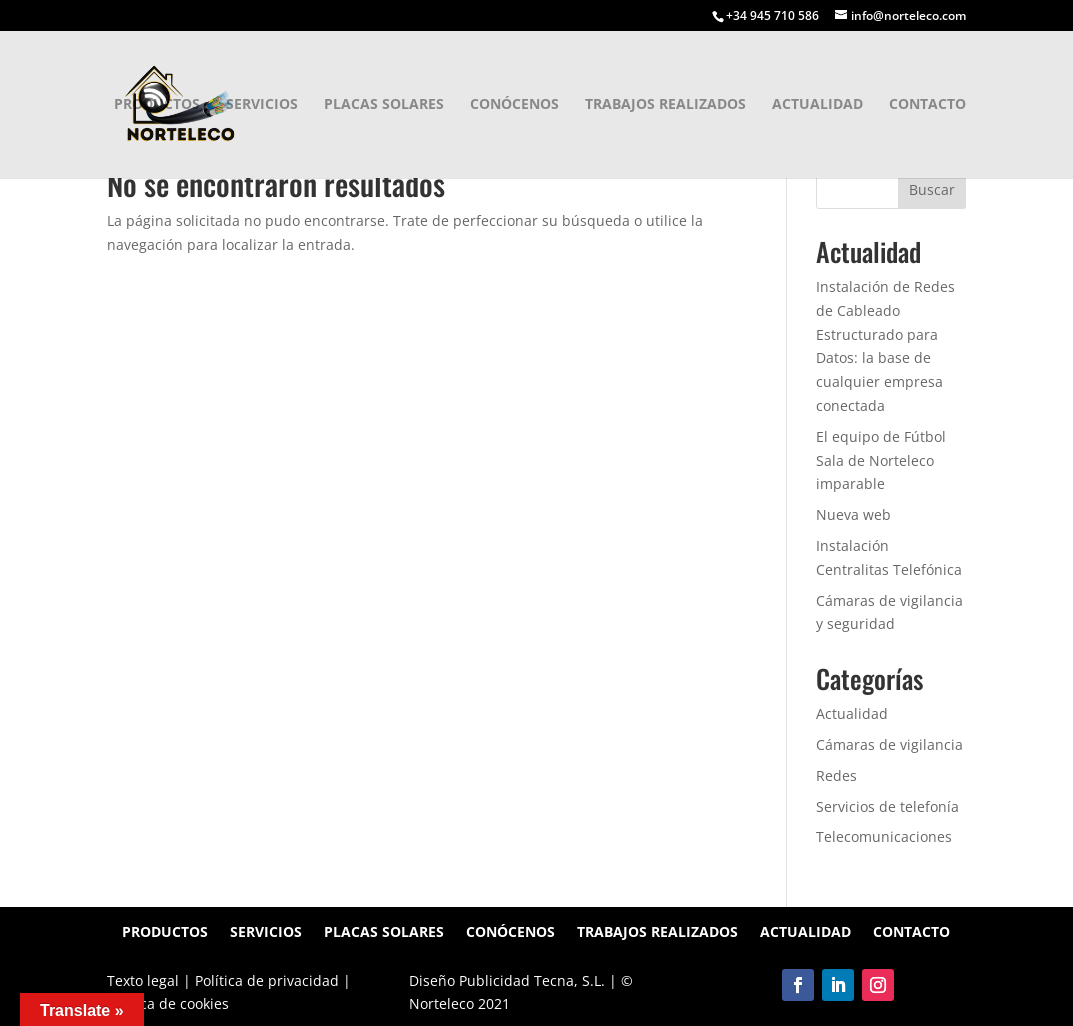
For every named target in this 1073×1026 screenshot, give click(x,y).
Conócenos (514, 105)
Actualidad (817, 105)
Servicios (262, 105)
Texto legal (143, 980)
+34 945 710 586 (772, 15)
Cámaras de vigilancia (889, 744)
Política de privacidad (267, 980)
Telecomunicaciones (884, 836)
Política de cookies (168, 1003)
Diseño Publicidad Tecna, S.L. (509, 980)
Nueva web (853, 514)
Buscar (932, 189)
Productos (157, 105)
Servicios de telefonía (887, 806)
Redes (836, 775)
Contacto (927, 105)
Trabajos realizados (665, 105)
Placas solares (384, 105)
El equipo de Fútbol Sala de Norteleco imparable (881, 460)
